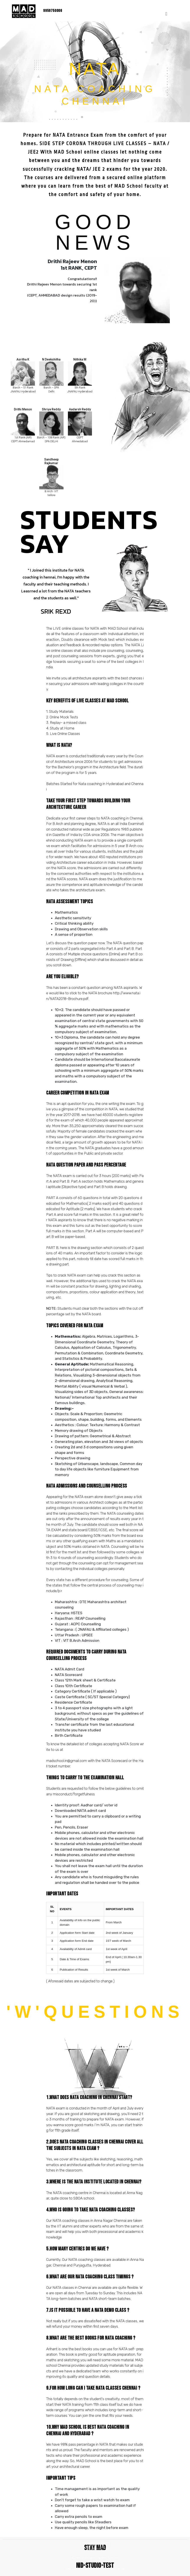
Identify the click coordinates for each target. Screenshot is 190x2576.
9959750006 (52, 10)
